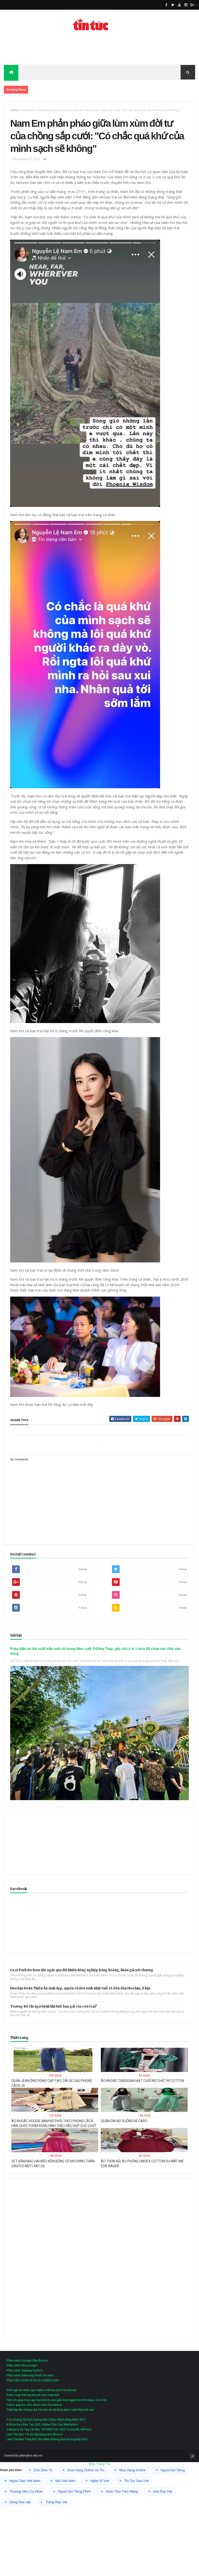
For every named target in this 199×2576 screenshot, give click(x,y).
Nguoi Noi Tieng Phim (71, 2492)
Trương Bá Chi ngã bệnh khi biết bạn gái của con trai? (53, 2007)
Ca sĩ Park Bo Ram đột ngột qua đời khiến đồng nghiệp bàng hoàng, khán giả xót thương (81, 1971)
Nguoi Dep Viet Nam (21, 2481)
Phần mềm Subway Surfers (24, 2371)
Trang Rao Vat (53, 2503)
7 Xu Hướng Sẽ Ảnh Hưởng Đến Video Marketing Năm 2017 (46, 2420)
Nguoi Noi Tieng (169, 2471)
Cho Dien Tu (39, 2471)
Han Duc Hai (159, 2492)
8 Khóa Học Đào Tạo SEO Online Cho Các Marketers (42, 2425)
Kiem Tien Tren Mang (119, 2492)
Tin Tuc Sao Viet (133, 2481)
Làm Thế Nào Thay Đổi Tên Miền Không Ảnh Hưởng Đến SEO (47, 2440)
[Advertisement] (99, 49)
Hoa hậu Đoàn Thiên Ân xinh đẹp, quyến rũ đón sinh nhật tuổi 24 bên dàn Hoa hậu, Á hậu (80, 1989)
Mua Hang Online (129, 2471)
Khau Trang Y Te (99, 2465)
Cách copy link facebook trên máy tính (32, 2396)
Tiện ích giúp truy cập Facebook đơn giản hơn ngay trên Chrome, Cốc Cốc (56, 2401)
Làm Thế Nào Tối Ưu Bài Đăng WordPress (34, 2435)
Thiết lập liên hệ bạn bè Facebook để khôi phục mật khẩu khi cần (50, 2410)
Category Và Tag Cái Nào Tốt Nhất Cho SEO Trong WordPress (48, 2430)
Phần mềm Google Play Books (27, 2361)
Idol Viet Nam (62, 2481)
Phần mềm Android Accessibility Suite (32, 2381)
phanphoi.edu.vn (30, 2456)
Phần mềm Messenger (22, 2366)
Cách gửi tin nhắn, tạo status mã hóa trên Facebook (41, 2391)
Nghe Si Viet (96, 2481)
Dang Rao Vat (16, 2503)
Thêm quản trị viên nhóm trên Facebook (34, 2406)
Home (14, 110)
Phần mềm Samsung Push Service (30, 2376)
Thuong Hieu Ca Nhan (23, 2492)
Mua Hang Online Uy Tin (82, 2471)
